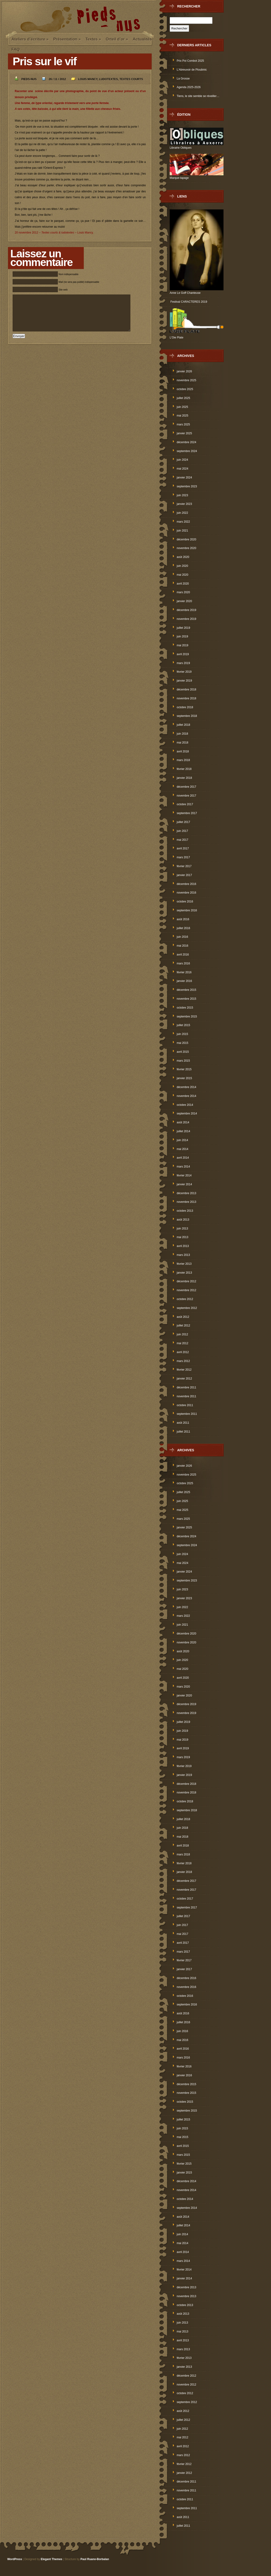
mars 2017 (183, 857)
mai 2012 (182, 1343)
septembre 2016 (187, 910)
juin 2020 (182, 566)
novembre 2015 (186, 998)
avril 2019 (183, 654)
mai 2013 (182, 1237)
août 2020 (183, 557)
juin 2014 (182, 1140)
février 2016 (184, 972)
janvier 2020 (184, 601)
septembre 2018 (187, 716)
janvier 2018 (184, 778)
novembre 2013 (186, 1202)
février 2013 (184, 1263)
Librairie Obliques (196, 138)
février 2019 (184, 671)
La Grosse (183, 78)
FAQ (15, 49)
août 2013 (183, 1219)
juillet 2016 (183, 928)
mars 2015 (183, 1060)
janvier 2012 (184, 1378)
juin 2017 (182, 831)
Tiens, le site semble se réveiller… (198, 96)
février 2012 (184, 1369)
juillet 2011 (183, 1431)
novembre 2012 (186, 1290)
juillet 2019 (183, 627)
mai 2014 (182, 1149)
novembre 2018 (186, 698)
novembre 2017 (186, 795)
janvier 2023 (184, 504)
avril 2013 (183, 1246)
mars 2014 (183, 1166)
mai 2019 (182, 645)
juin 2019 (182, 636)
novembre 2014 (186, 1096)
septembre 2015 (187, 1016)
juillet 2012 (183, 1325)
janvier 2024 (184, 477)
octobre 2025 (185, 389)
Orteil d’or (117, 39)
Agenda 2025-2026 (189, 87)
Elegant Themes (51, 2559)
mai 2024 (182, 468)
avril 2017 (183, 848)
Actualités (142, 39)
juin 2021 (182, 530)
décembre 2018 (186, 689)
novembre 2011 (186, 1396)
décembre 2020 (186, 539)
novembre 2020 (186, 548)
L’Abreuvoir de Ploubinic (192, 69)
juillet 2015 (183, 1025)
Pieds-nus (29, 79)
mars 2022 (183, 521)
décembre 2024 (186, 442)
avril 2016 (183, 954)
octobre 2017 (185, 804)
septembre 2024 (187, 451)
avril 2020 (183, 583)
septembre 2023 (187, 486)
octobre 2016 (185, 901)
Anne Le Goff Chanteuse (196, 252)
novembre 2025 (186, 380)
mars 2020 (183, 592)
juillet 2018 (183, 724)
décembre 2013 (186, 1193)
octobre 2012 (185, 1299)
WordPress (14, 2559)
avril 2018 (183, 751)
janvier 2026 (184, 371)
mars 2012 (183, 1361)
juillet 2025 (183, 398)
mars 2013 (183, 1255)
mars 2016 (183, 963)
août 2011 (183, 1422)
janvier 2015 (184, 1078)
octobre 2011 (185, 1405)
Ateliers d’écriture (30, 39)
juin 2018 (182, 733)
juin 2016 (182, 936)
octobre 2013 (185, 1210)
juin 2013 (182, 1228)
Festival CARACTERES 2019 (188, 301)
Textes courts (131, 79)
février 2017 (184, 866)
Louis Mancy (88, 79)
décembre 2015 (186, 990)
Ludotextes (108, 79)
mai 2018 (182, 742)
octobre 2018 (185, 707)
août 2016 (183, 919)
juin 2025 (182, 407)
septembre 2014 (187, 1113)
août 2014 (183, 1122)
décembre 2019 (186, 610)
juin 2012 (182, 1334)
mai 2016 (182, 945)
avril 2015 (183, 1051)
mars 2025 (183, 424)
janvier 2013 (184, 1272)
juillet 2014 (183, 1131)
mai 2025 (182, 415)
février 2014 (184, 1175)
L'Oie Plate (196, 323)
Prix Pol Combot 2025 (190, 60)
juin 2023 (182, 495)
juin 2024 (182, 459)
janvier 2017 (184, 875)
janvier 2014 (184, 1184)
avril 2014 (183, 1157)
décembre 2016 (186, 884)
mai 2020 (182, 574)
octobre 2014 (185, 1105)
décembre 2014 (186, 1087)
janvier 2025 (184, 433)
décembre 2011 (186, 1387)
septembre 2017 (187, 813)
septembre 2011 (187, 1414)
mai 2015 (182, 1043)
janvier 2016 (184, 981)
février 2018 (184, 769)
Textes (93, 39)
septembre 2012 (187, 1308)
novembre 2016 (186, 892)
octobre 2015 (185, 1007)
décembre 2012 (186, 1281)
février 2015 (184, 1069)
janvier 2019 (184, 680)
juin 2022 (182, 512)
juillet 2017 (183, 822)
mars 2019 (183, 663)
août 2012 (183, 1317)
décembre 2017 (186, 786)
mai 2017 (182, 839)
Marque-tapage (196, 167)
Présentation (67, 39)
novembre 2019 (186, 619)
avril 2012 (183, 1352)
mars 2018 (183, 760)
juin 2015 (182, 1034)
